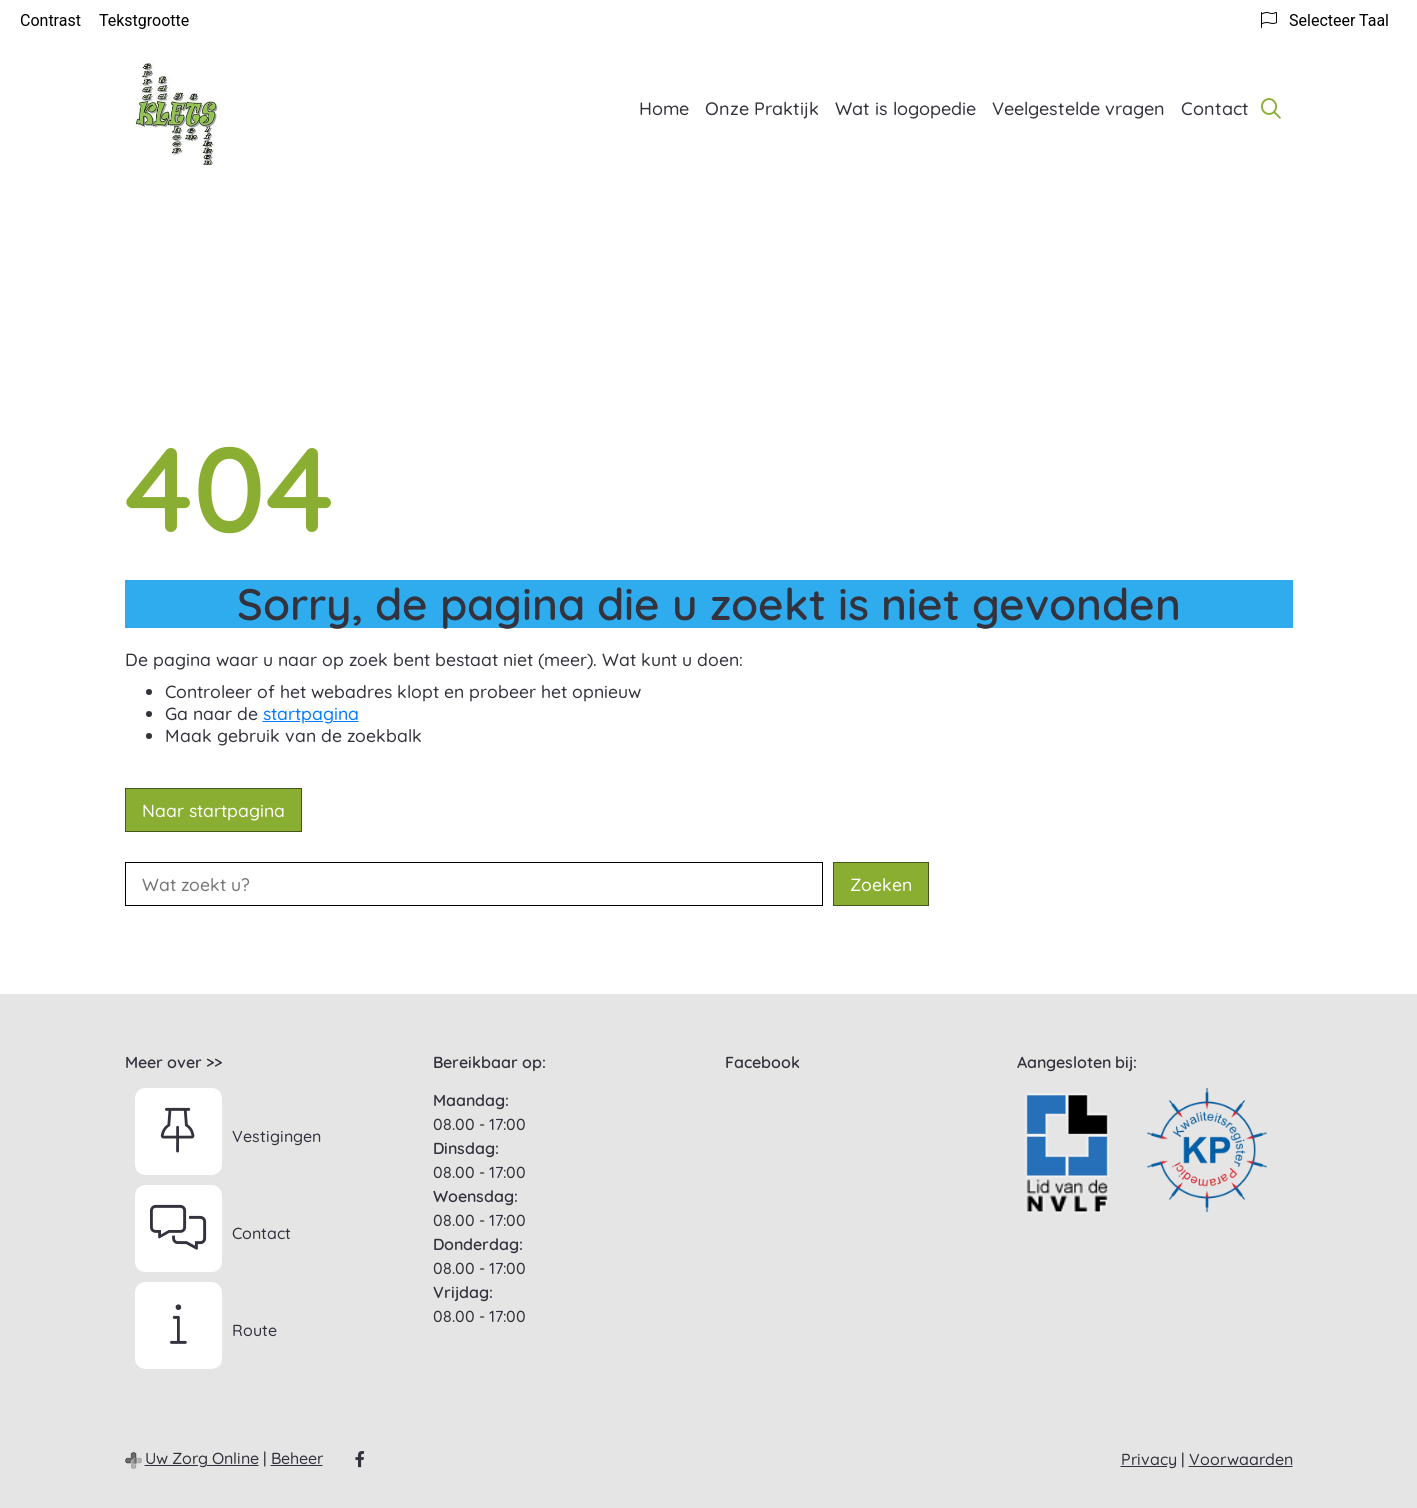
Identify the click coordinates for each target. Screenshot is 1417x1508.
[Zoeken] (1271, 108)
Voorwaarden (1241, 1459)
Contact (1215, 108)
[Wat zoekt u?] (474, 884)
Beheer (297, 1458)
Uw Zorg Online (202, 1458)
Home (664, 108)
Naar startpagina (213, 810)
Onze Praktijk (762, 108)
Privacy (1149, 1459)
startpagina (311, 713)
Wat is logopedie (905, 108)
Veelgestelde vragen (1078, 108)
